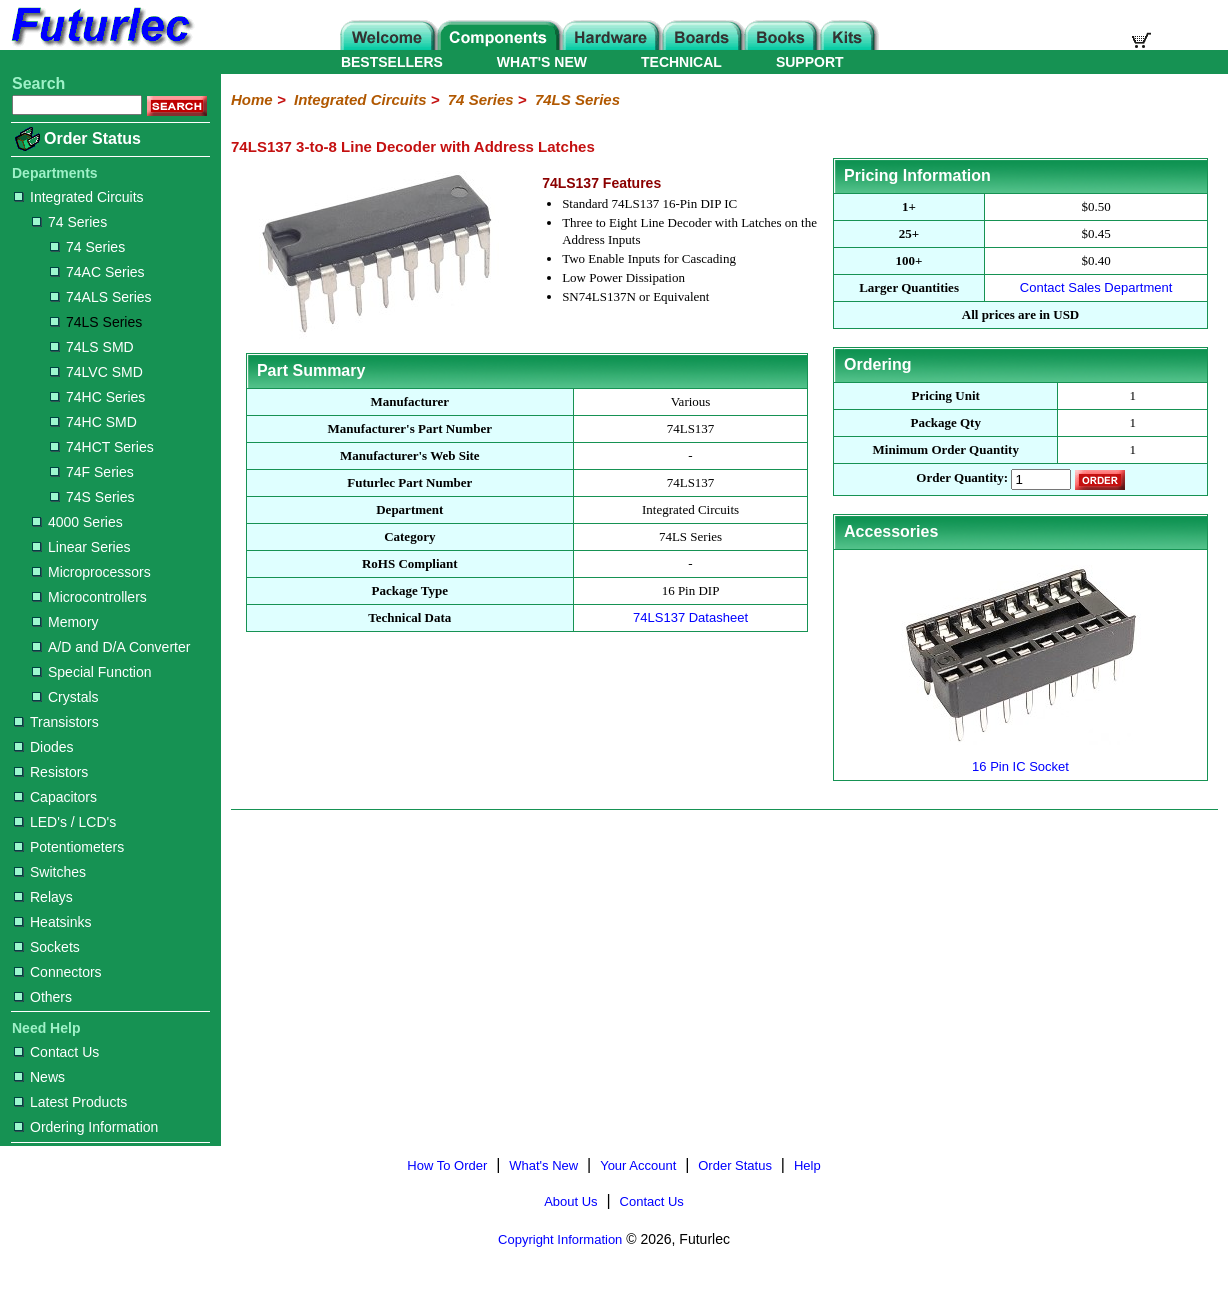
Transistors (56, 722)
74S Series (92, 497)
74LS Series (96, 322)
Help (807, 1165)
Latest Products (70, 1102)
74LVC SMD (96, 372)
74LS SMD (92, 347)
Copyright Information (560, 1239)
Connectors (58, 972)
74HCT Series (102, 447)
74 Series (69, 222)
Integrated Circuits (79, 197)
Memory (65, 622)
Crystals (65, 697)
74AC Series (97, 272)
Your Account (638, 1165)
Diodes (44, 747)
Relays (43, 897)
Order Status (92, 138)
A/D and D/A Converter (111, 647)
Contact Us (56, 1052)
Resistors (51, 772)
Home (252, 99)
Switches (50, 872)
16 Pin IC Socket (1021, 758)
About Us (570, 1201)
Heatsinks (52, 922)
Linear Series (81, 547)
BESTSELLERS (392, 62)
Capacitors (55, 797)
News (39, 1077)
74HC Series (97, 397)
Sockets (47, 947)
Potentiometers (69, 847)
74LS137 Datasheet (690, 617)
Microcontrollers (89, 597)
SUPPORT (810, 62)
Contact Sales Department (1096, 287)
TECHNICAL (681, 62)
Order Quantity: (962, 478)
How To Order (447, 1165)
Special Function (92, 672)
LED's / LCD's (65, 822)
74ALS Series (101, 297)
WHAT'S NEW (542, 62)
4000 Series (77, 522)
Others (43, 997)
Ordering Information (86, 1127)
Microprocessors (91, 572)
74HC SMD (93, 422)
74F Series (92, 472)
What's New (543, 1165)
